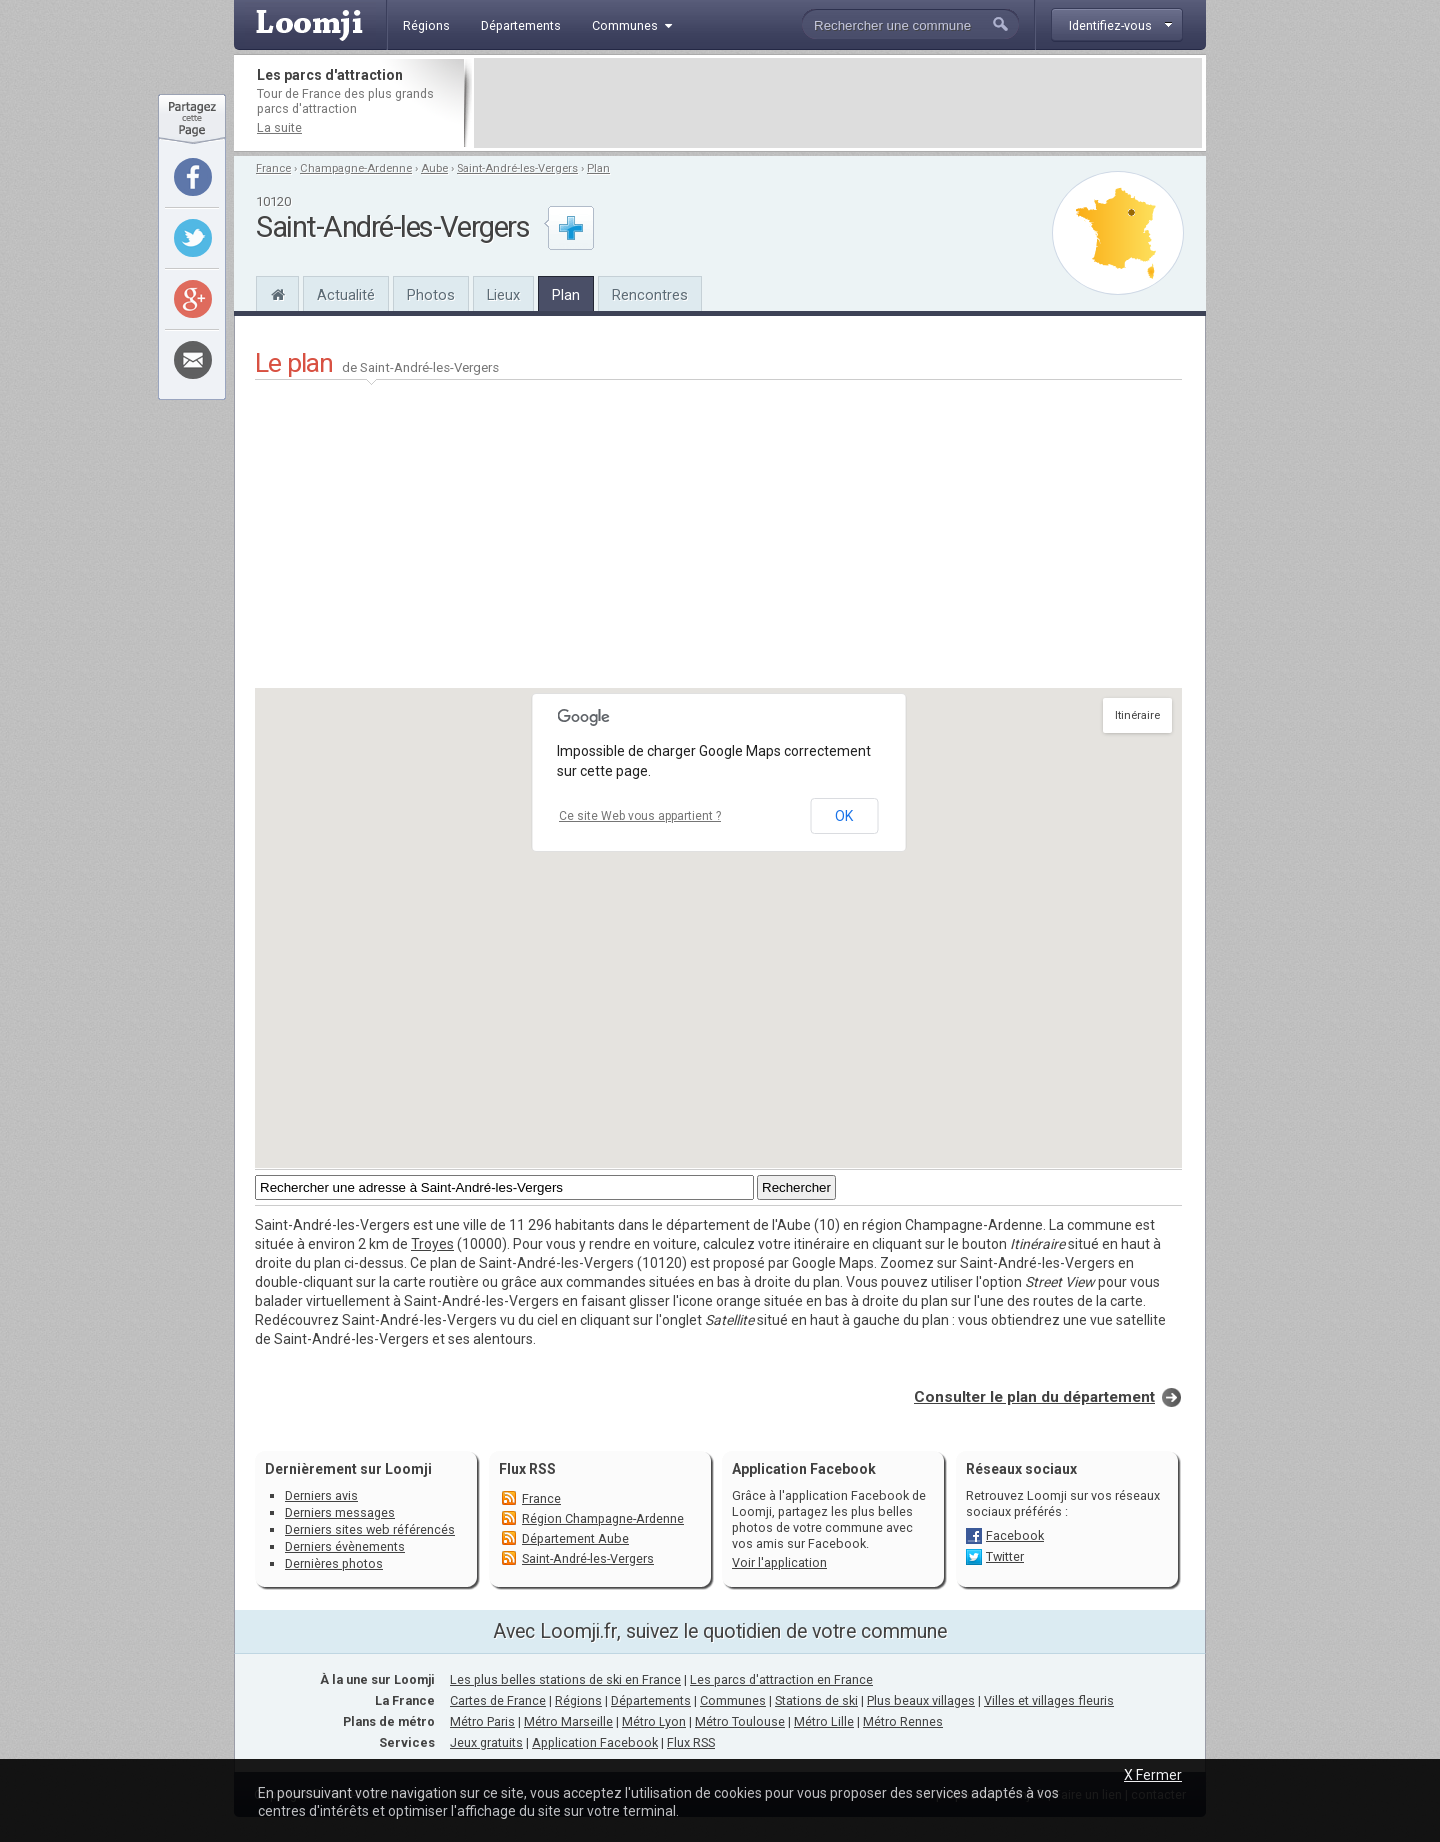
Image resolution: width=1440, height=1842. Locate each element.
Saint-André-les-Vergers (517, 168)
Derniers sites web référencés (370, 1529)
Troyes (432, 1244)
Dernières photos (334, 1563)
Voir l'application (779, 1562)
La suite (279, 127)
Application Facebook (595, 1742)
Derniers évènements (345, 1546)
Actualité (346, 295)
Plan (598, 168)
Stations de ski (816, 1700)
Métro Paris (482, 1721)
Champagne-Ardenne (356, 168)
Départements (651, 1700)
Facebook (1015, 1535)
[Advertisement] (838, 103)
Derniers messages (340, 1512)
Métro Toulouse (740, 1721)
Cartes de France (498, 1700)
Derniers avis (321, 1495)
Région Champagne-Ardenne (603, 1518)
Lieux (503, 295)
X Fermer (1153, 1775)
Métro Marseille (568, 1721)
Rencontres (650, 295)
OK (844, 816)
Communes (733, 1700)
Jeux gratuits (486, 1742)
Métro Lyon (654, 1721)
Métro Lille (824, 1721)
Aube (434, 168)
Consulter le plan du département (1034, 1397)
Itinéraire (1137, 715)
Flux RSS (527, 1469)
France (273, 168)
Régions (578, 1700)
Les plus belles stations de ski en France (565, 1679)
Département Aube (575, 1538)
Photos (431, 295)
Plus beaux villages (921, 1700)
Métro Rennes (903, 1721)
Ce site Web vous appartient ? (640, 816)
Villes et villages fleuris (1049, 1700)
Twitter (1005, 1556)
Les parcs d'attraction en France (781, 1679)
